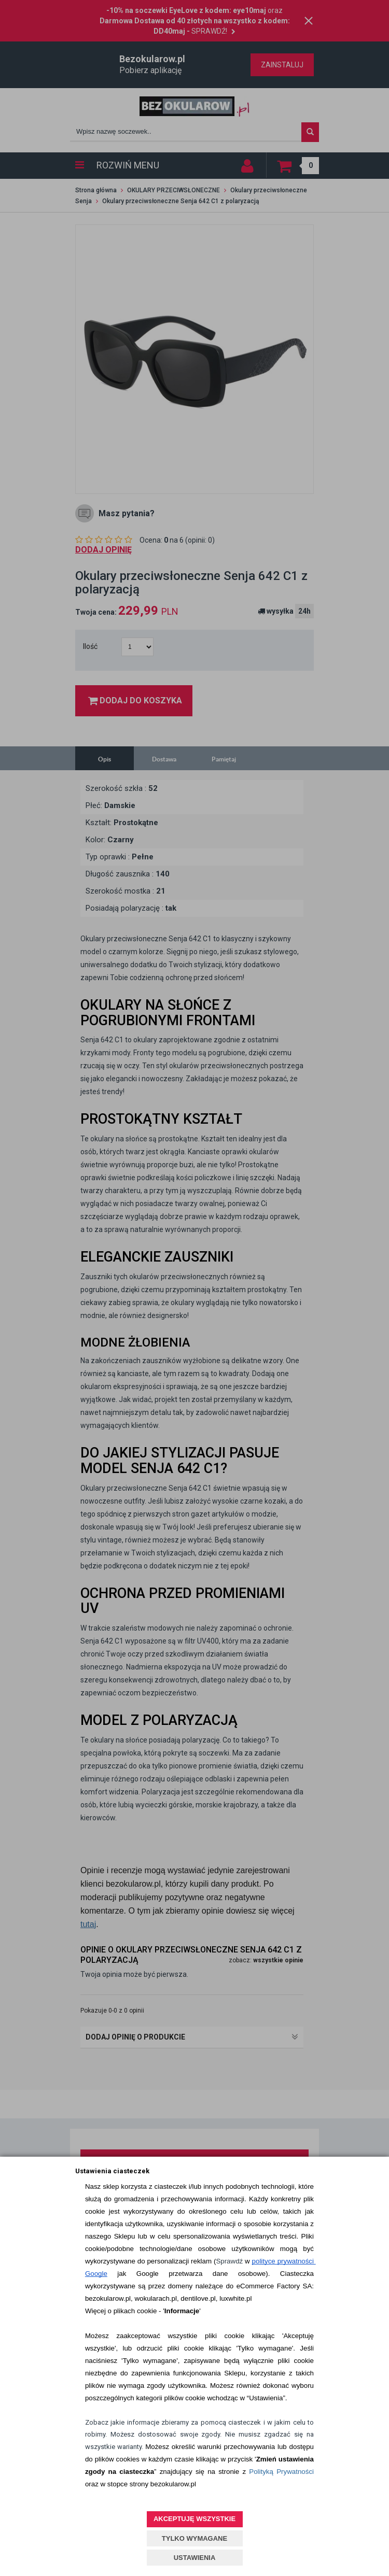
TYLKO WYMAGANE (194, 2538)
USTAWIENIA (195, 2557)
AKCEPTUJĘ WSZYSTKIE (194, 2519)
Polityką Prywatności (281, 2471)
